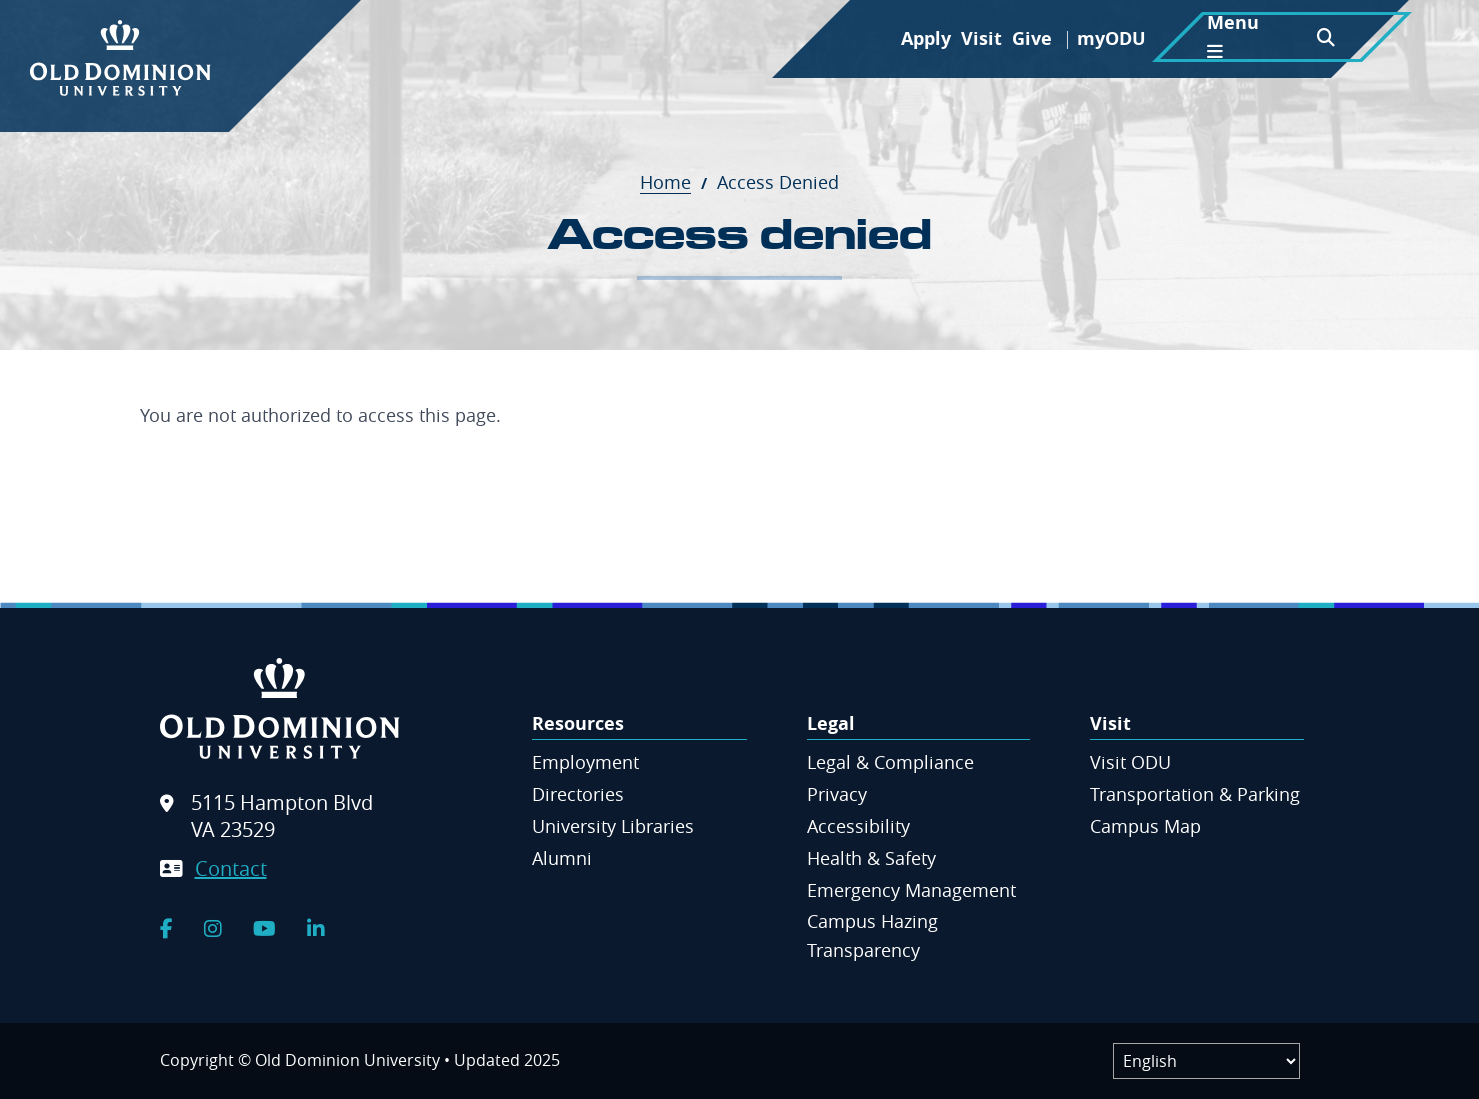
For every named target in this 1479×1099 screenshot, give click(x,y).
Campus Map (1145, 826)
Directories (578, 794)
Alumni (562, 858)
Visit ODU (1130, 762)
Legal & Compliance (890, 762)
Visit (981, 38)
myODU (1111, 38)
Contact (231, 868)
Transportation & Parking (1195, 794)
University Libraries (613, 826)
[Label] (1206, 1061)
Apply (926, 38)
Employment (585, 762)
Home (676, 182)
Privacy (837, 794)
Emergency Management (911, 890)
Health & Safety (871, 858)
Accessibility (858, 826)
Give (1032, 38)
